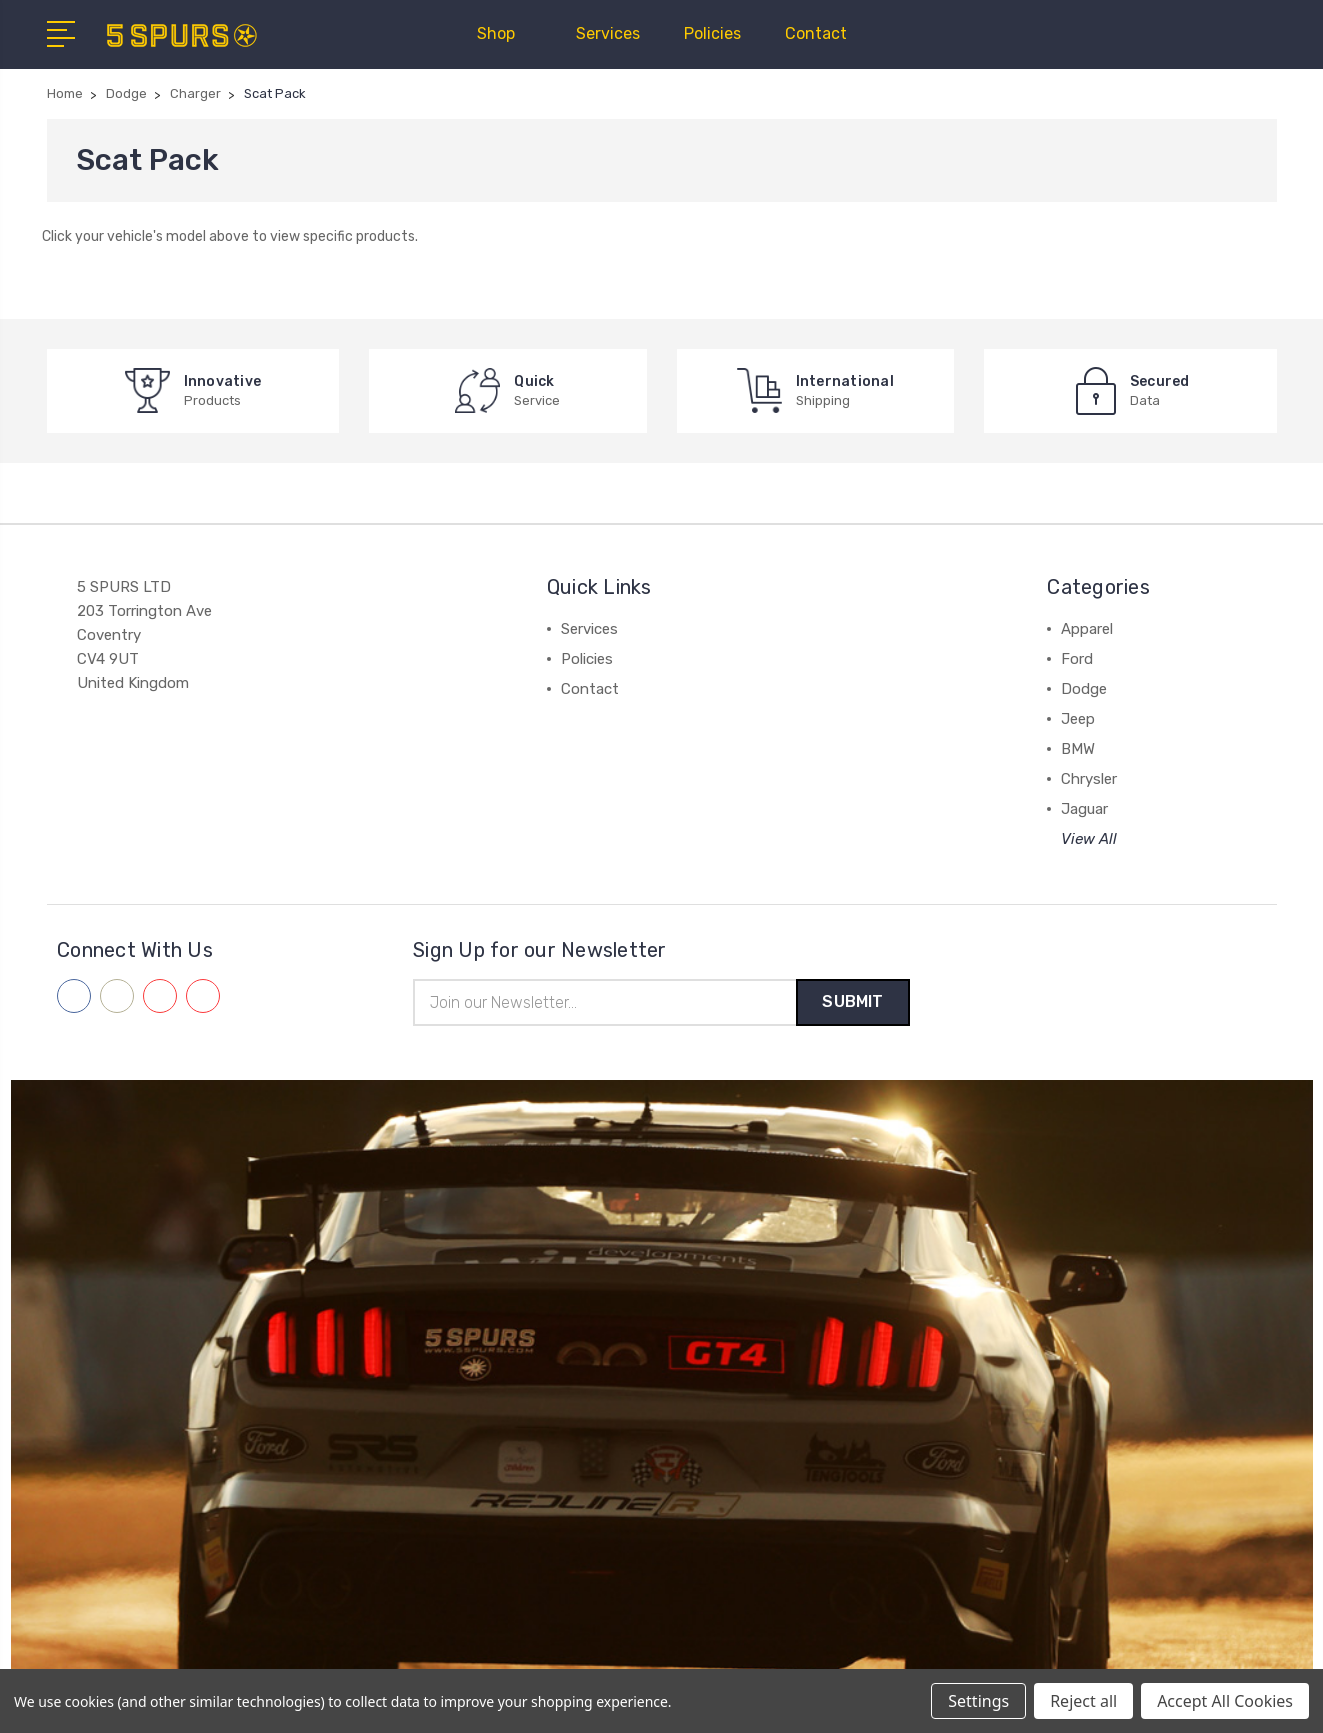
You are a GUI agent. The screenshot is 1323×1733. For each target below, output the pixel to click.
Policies (712, 33)
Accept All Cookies (1225, 1701)
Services (608, 33)
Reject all (1083, 1701)
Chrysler (1089, 779)
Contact (816, 33)
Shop (504, 33)
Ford (1077, 659)
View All (1089, 839)
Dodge (1084, 689)
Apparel (1087, 629)
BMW (1078, 749)
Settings (978, 1701)
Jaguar (1084, 809)
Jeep (1078, 719)
